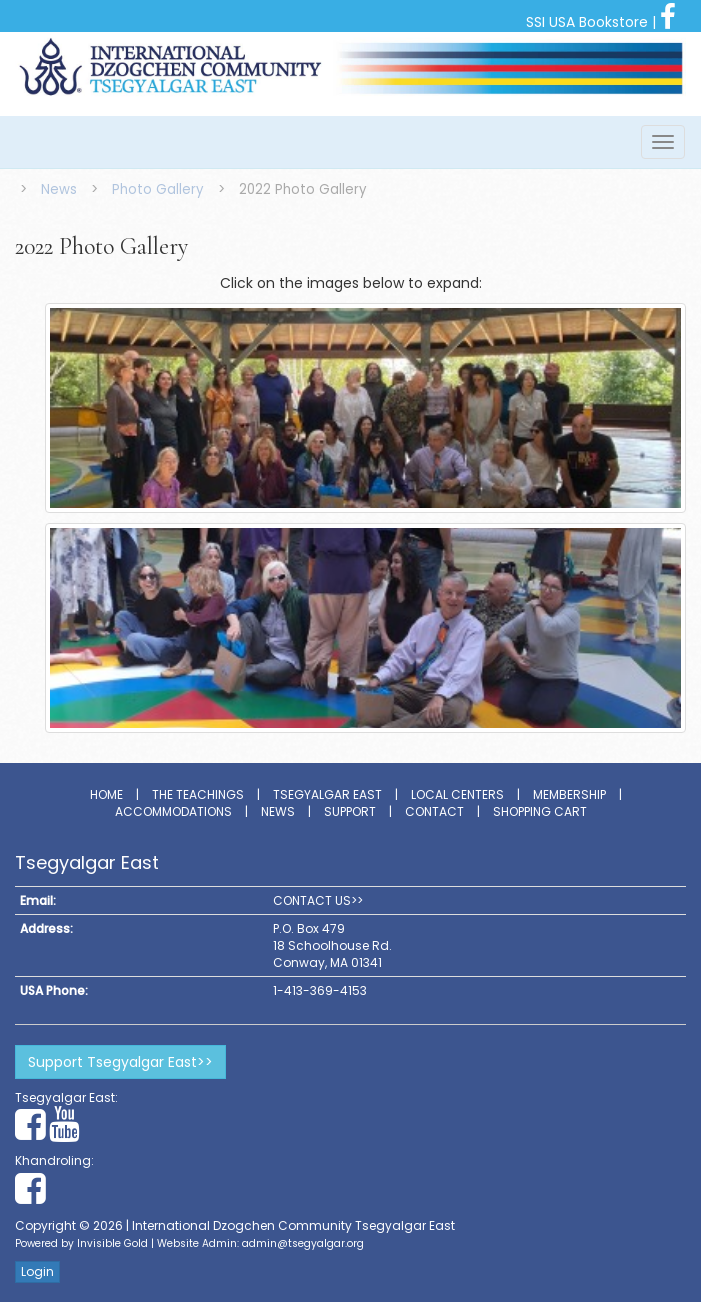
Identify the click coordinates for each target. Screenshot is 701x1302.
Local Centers (457, 794)
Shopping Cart (540, 811)
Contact (434, 811)
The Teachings (198, 794)
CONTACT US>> (318, 900)
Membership (569, 794)
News (59, 189)
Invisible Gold (112, 1243)
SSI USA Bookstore (587, 22)
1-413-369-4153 (320, 990)
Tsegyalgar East (327, 794)
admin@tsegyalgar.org (303, 1243)
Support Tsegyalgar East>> (120, 1062)
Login (37, 1271)
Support (350, 811)
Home (106, 794)
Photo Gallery (158, 189)
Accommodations (173, 811)
